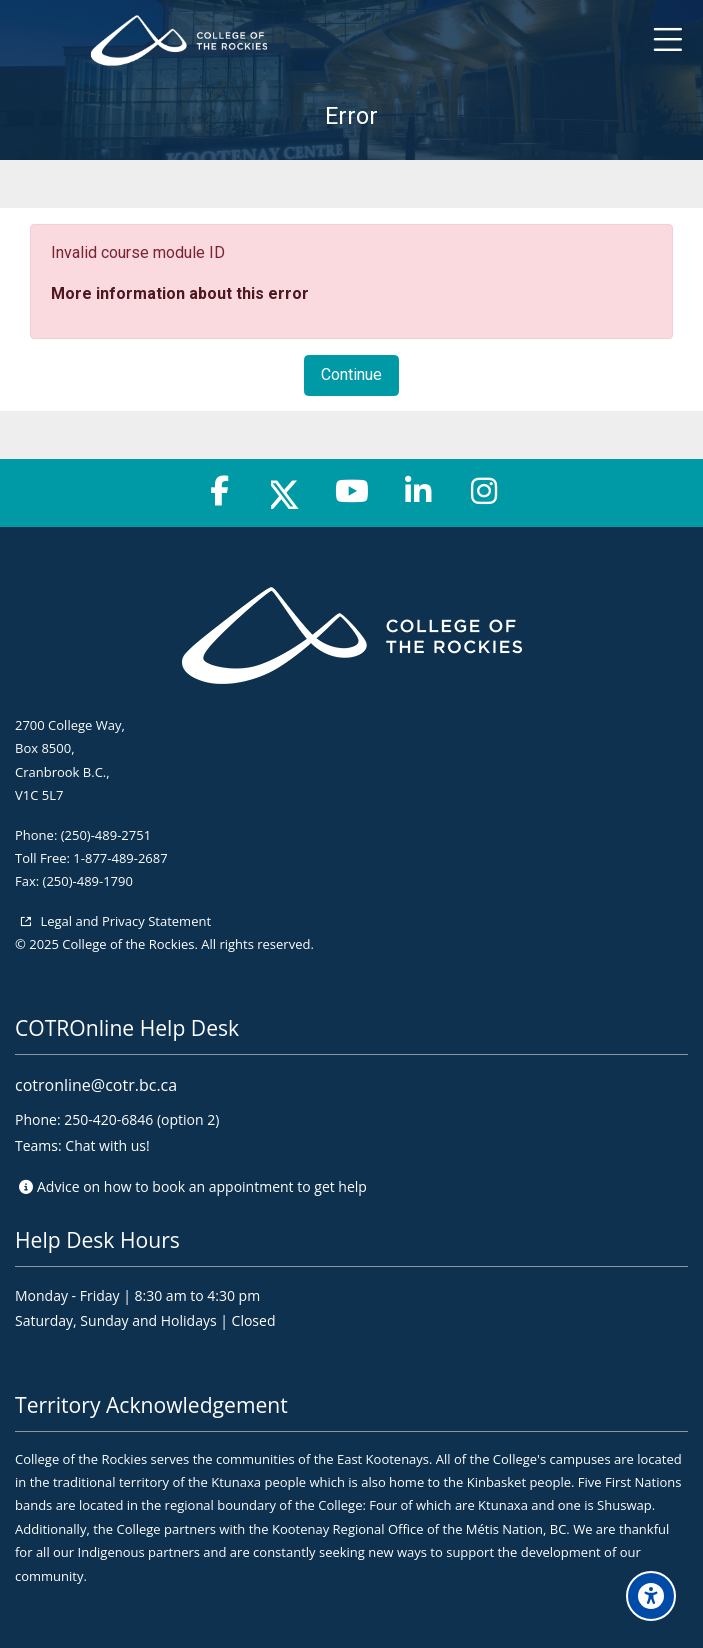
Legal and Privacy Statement (124, 921)
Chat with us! (107, 1145)
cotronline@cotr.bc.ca (96, 1085)
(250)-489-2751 (106, 835)
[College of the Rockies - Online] (352, 40)
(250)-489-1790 (88, 881)
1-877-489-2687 (120, 858)
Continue (351, 374)
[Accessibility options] (651, 1596)
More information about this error (180, 293)
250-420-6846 (108, 1119)
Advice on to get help (202, 1186)
